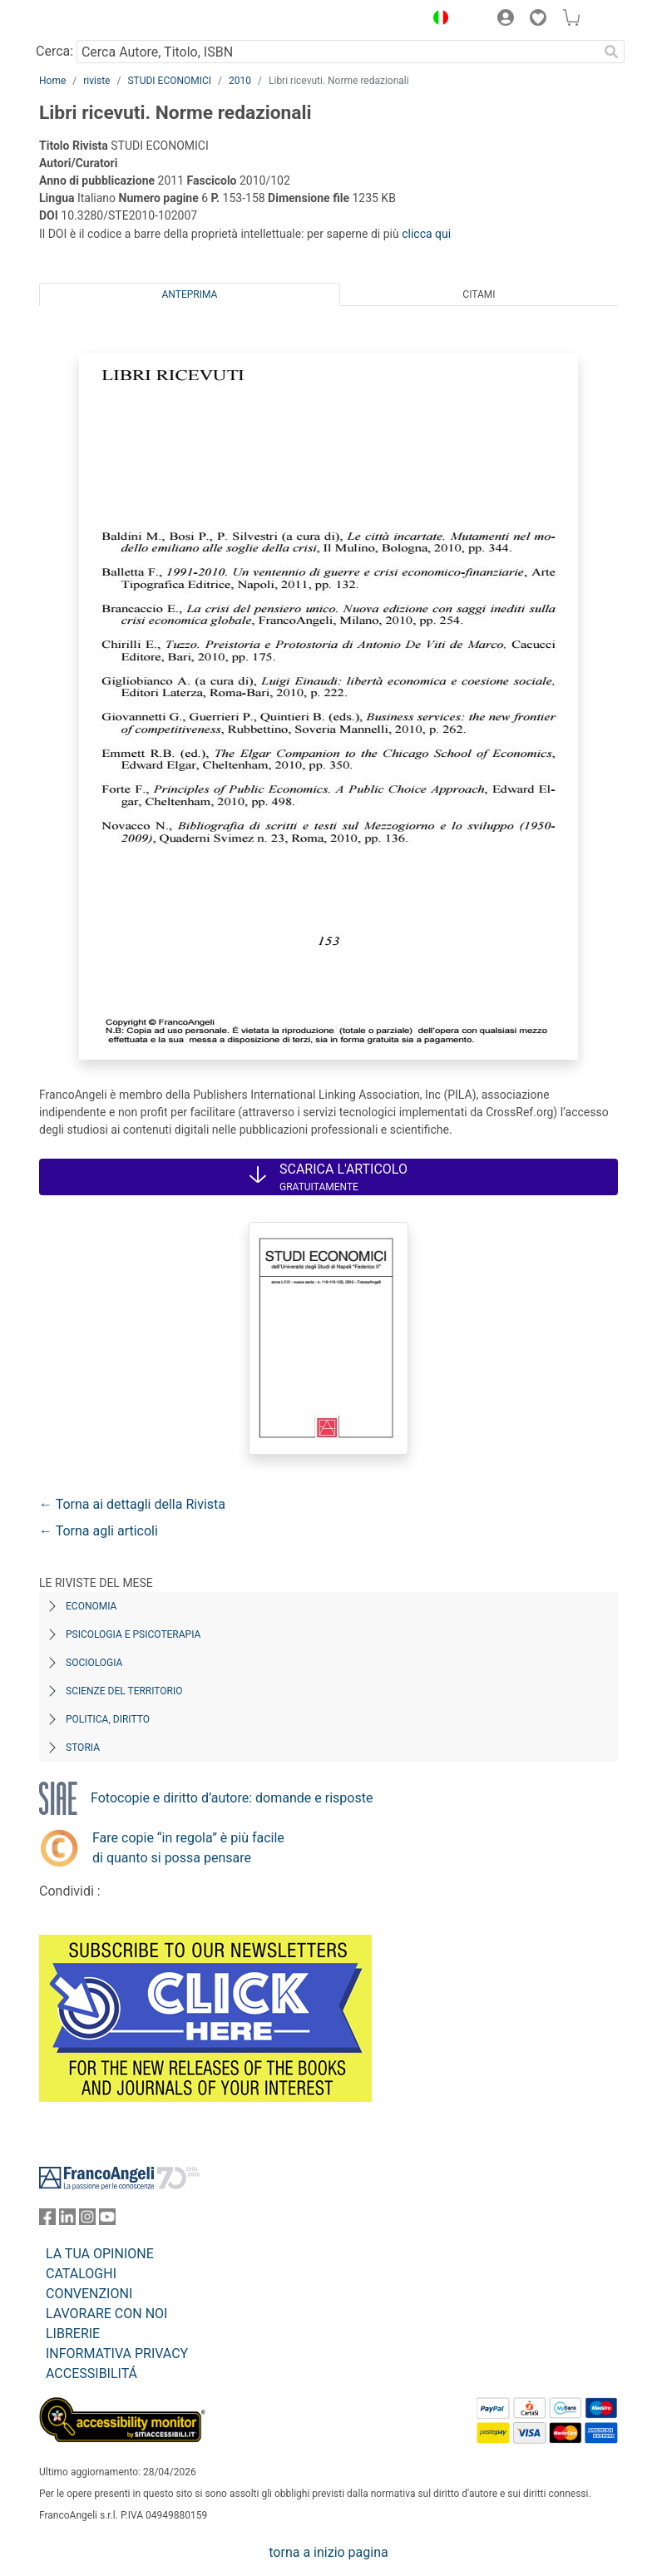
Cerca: (54, 51)
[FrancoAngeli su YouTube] (107, 2220)
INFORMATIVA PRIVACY (117, 2353)
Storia (83, 1747)
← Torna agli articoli (98, 1531)
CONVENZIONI (89, 2294)
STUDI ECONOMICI (169, 81)
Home (52, 81)
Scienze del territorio (124, 1691)
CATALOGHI (81, 2274)
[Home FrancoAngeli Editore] (95, 20)
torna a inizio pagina (328, 2552)
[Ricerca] (611, 51)
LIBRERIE (73, 2333)
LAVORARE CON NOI (106, 2313)
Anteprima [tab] (190, 294)
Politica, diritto (108, 1719)
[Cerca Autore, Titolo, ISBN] (337, 51)
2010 (240, 81)
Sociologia (94, 1663)
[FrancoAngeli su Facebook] (47, 2220)
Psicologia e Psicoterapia (133, 1634)
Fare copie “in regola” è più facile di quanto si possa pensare (188, 1848)
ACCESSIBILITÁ (91, 2373)
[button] (437, 20)
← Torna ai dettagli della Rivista (132, 1504)
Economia (91, 1606)
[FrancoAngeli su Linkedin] (67, 2220)
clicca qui (426, 233)
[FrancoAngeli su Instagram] (87, 2220)
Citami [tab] (478, 294)
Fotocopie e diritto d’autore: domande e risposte (232, 1798)
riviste (96, 81)
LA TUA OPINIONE (100, 2254)
